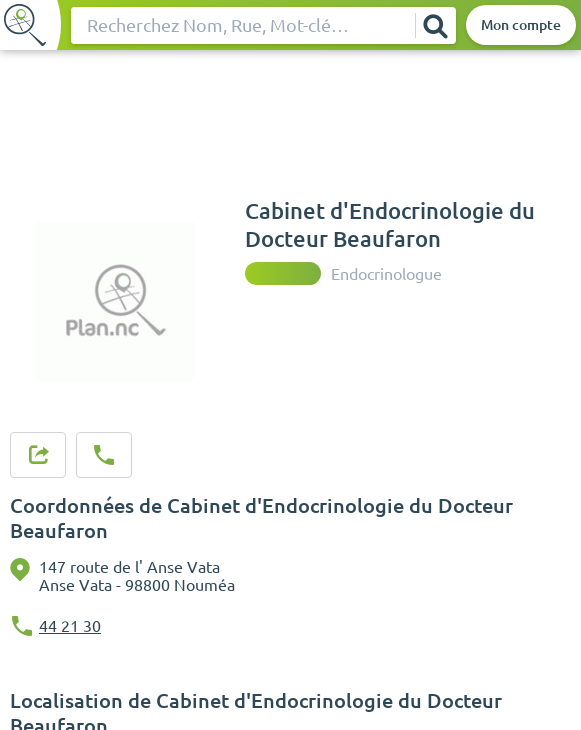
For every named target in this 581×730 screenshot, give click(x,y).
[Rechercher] (435, 25)
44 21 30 (70, 626)
